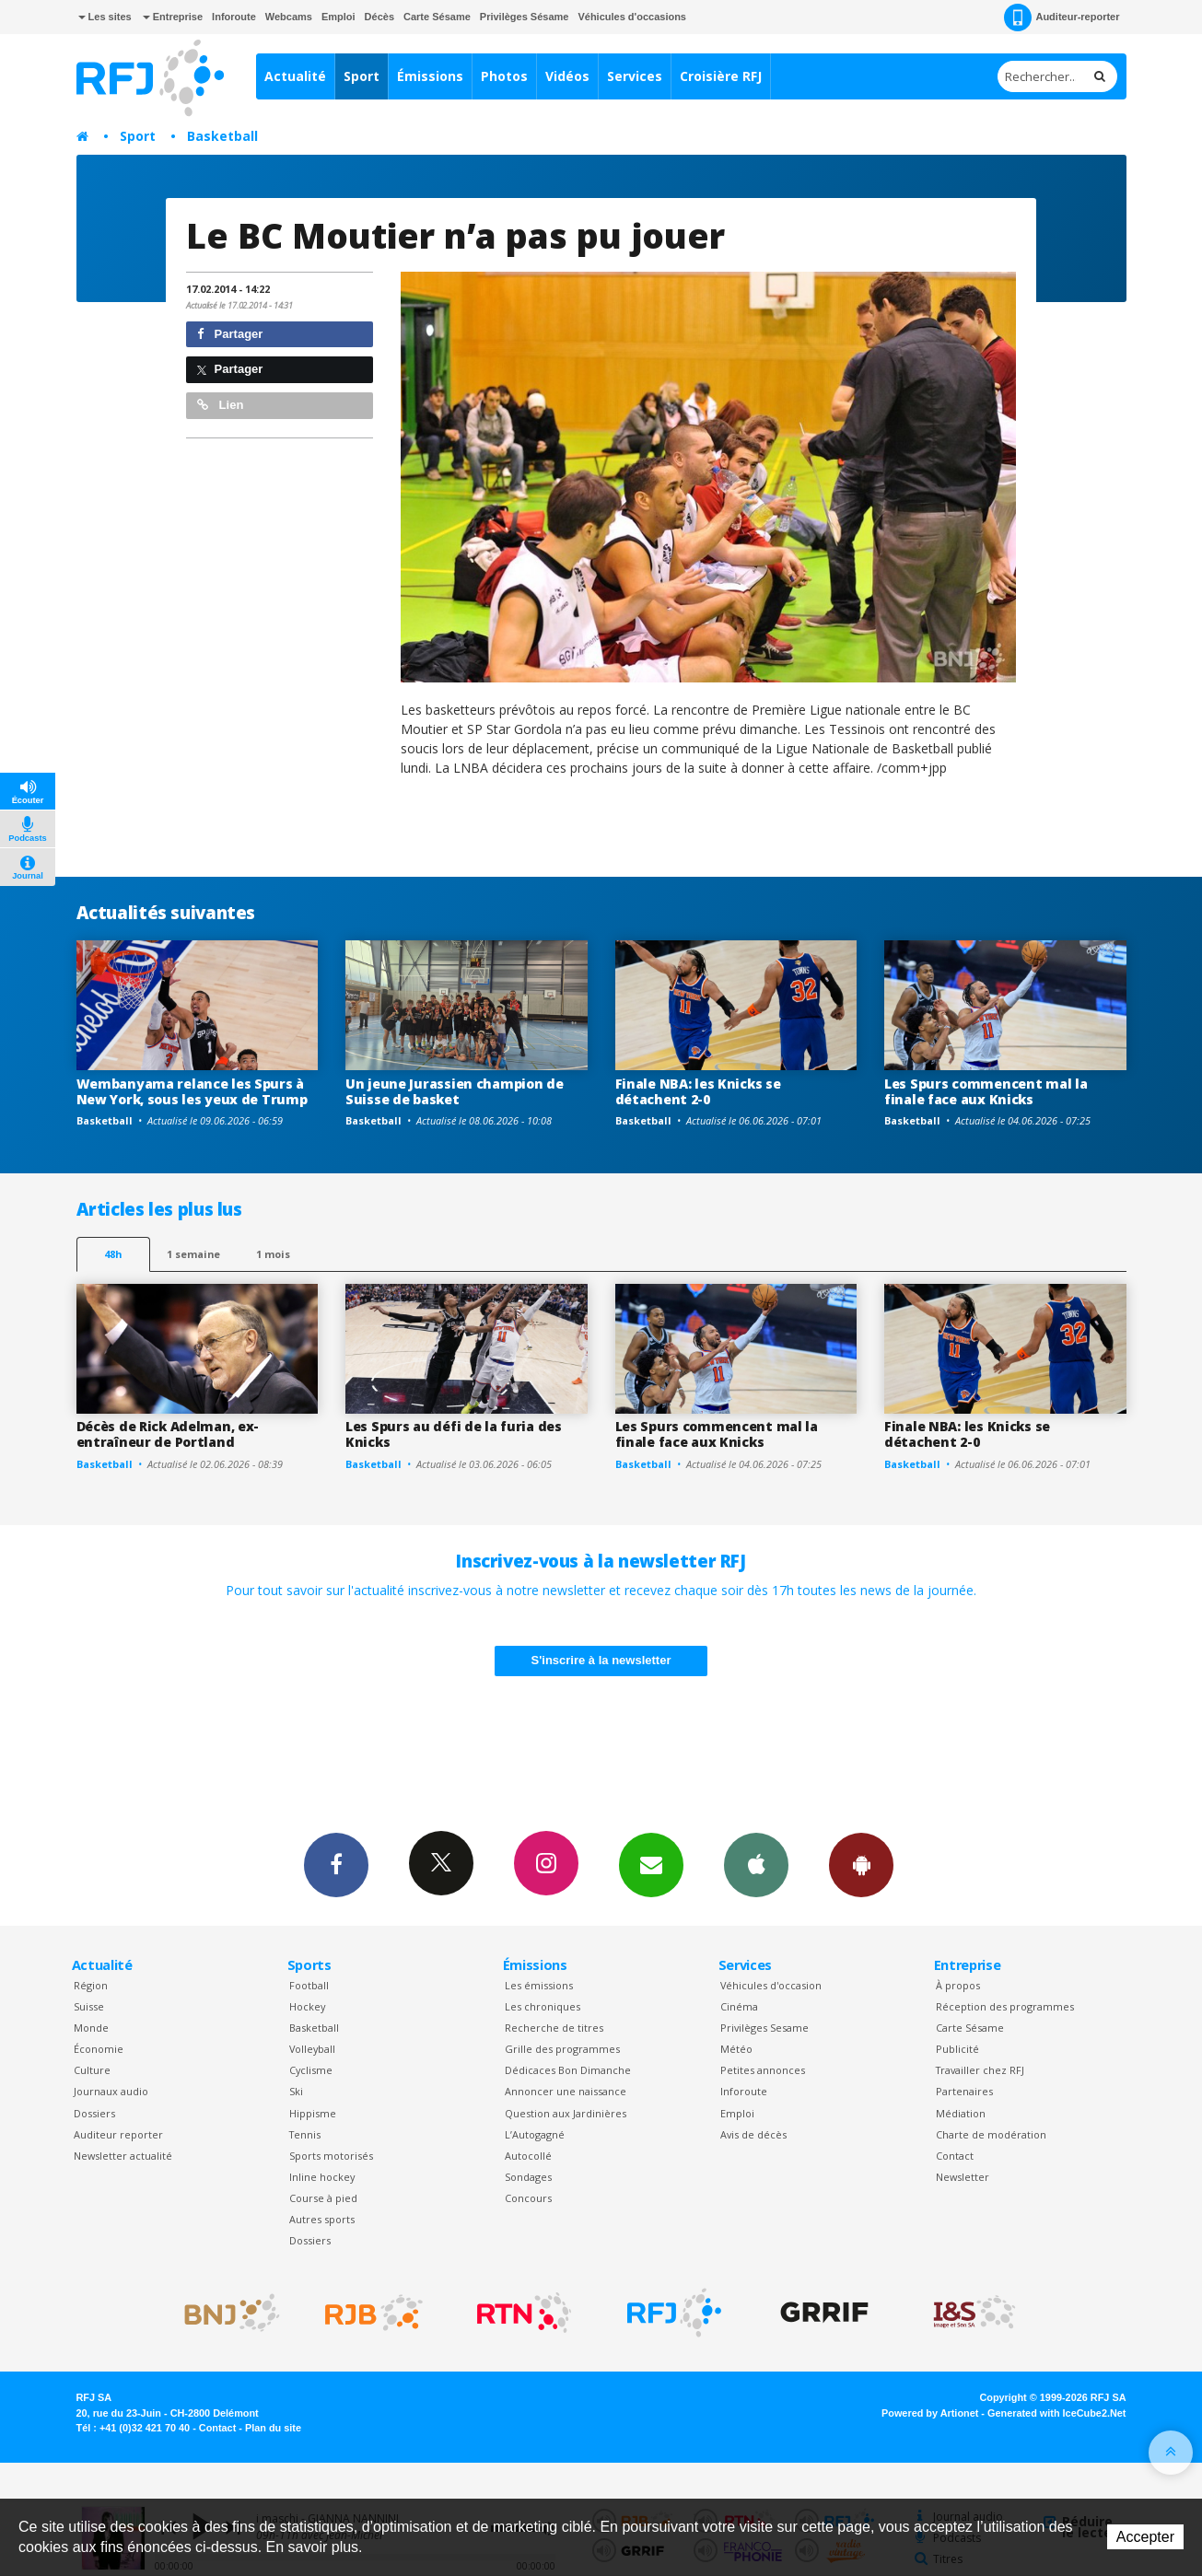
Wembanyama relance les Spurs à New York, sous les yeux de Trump (192, 1091)
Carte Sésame (437, 16)
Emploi (338, 16)
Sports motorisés (331, 2156)
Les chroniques (542, 2006)
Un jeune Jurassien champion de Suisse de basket (454, 1091)
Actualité (295, 76)
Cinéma (739, 2006)
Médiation (961, 2113)
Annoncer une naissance (565, 2091)
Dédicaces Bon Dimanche (568, 2070)
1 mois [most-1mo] (273, 1254)
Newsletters (651, 1864)
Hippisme (312, 2113)
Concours (528, 2198)
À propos (958, 1985)
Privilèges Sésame (524, 16)
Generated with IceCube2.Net (1056, 2413)
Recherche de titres (554, 2028)
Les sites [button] (105, 16)
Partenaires (964, 2091)
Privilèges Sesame (764, 2028)
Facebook (336, 1864)
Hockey (307, 2006)
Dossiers (94, 2113)
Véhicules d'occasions (632, 16)
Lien (220, 405)
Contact (955, 2156)
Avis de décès (753, 2134)
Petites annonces (762, 2070)
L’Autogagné (535, 2134)
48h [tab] (113, 1254)
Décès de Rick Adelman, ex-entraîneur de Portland (168, 1434)
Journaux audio (111, 2091)
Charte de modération (991, 2134)
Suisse (89, 2006)
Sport (361, 76)
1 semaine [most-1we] (193, 1254)
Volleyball (312, 2049)
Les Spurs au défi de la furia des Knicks (453, 1434)
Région (91, 1985)
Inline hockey (322, 2177)
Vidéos (567, 76)
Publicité (957, 2049)
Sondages (528, 2177)
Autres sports (322, 2219)
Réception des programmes (1005, 2006)
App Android (861, 1864)
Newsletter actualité (123, 2156)
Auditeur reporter (118, 2134)
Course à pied (323, 2198)
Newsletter (962, 2177)
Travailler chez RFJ (980, 2070)
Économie (98, 2049)
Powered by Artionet (929, 2413)
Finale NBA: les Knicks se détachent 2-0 (698, 1091)
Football (309, 1985)
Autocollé (528, 2156)
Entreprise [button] (173, 16)
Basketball (222, 136)
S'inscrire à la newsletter (601, 1660)
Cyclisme (311, 2070)
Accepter (1145, 2537)
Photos (504, 76)
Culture (92, 2070)
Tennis (305, 2134)
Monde (91, 2028)
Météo (736, 2049)
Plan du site (273, 2427)
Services (634, 76)
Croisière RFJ (721, 76)
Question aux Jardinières (565, 2113)
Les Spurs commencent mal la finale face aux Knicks (985, 1091)
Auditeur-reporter (1061, 17)
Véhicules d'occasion (771, 1985)
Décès (379, 16)
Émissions (430, 76)
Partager (230, 334)
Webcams (288, 16)
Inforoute (234, 16)
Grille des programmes (562, 2049)
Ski (296, 2091)
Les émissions (539, 1985)
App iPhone (756, 1864)
